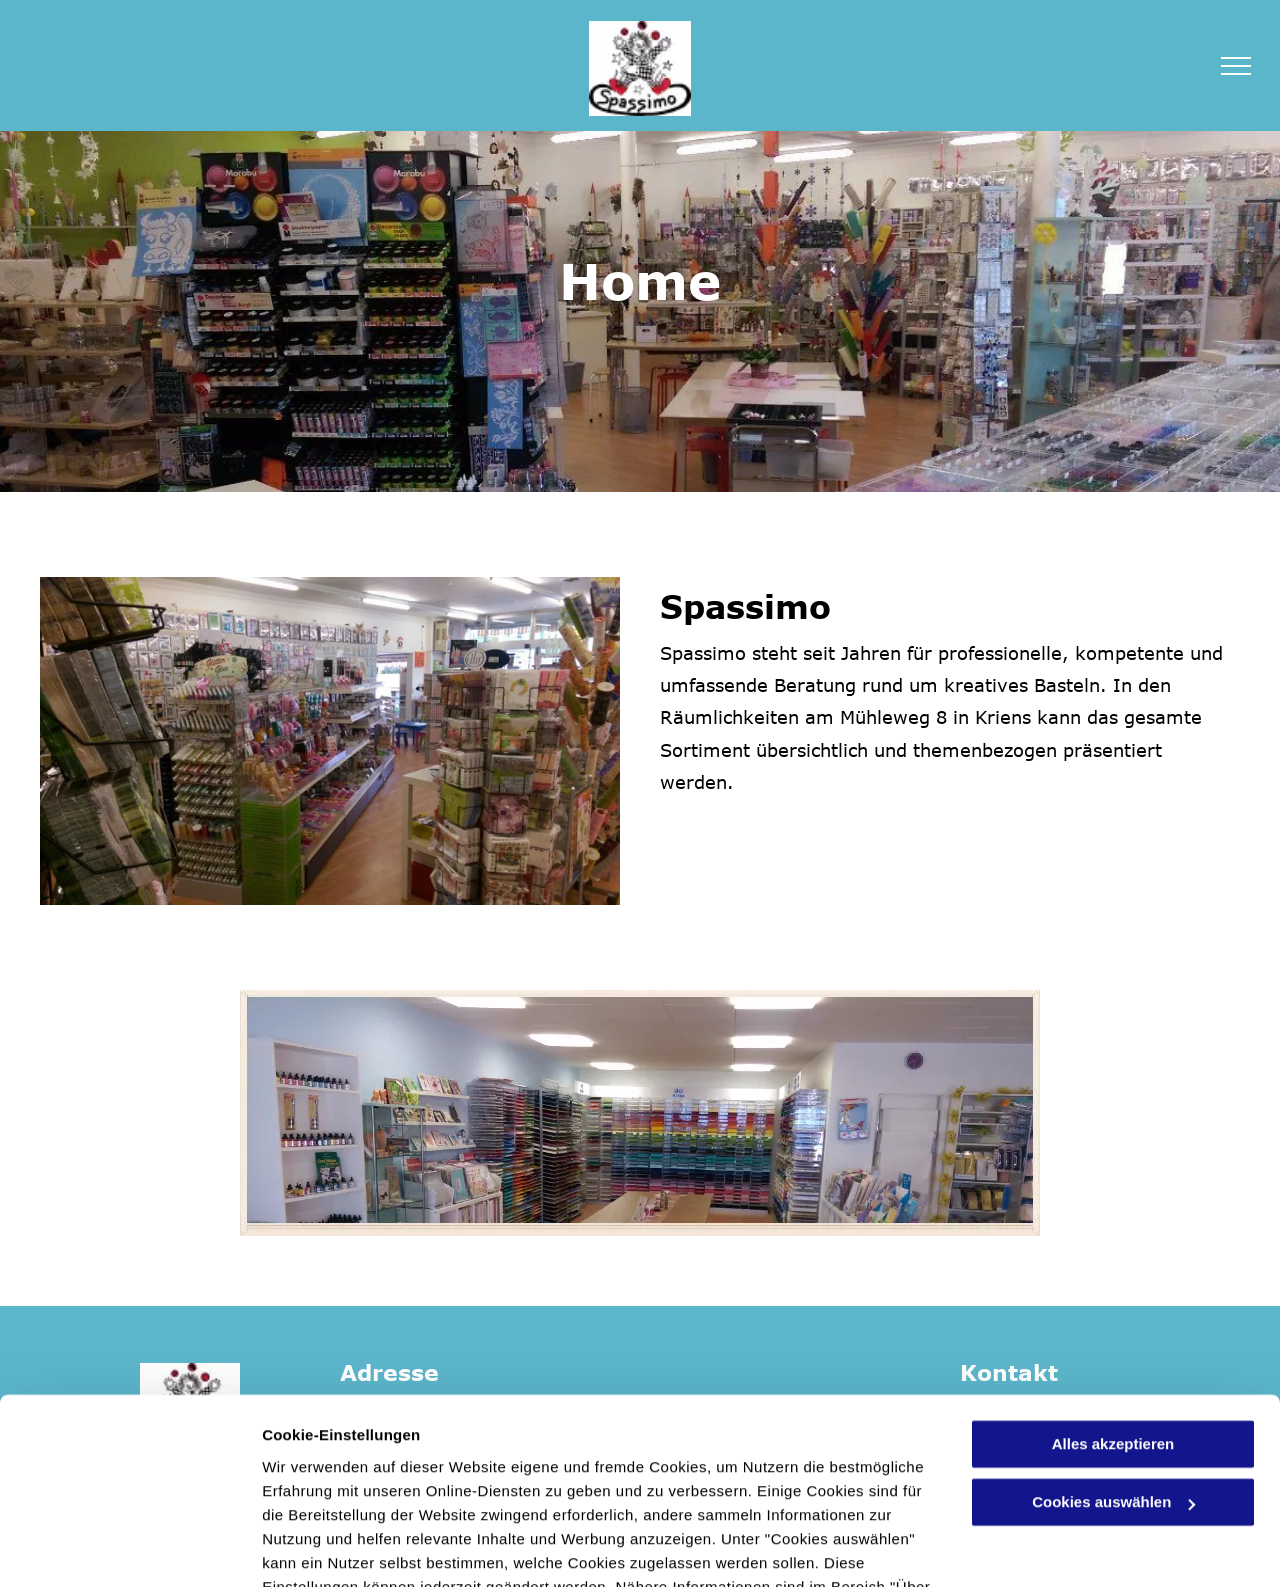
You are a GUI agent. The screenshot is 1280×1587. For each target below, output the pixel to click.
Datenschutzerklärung (491, 1492)
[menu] (1236, 66)
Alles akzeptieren (1113, 1325)
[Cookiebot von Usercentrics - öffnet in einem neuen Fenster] (129, 1548)
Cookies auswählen (332, 1547)
